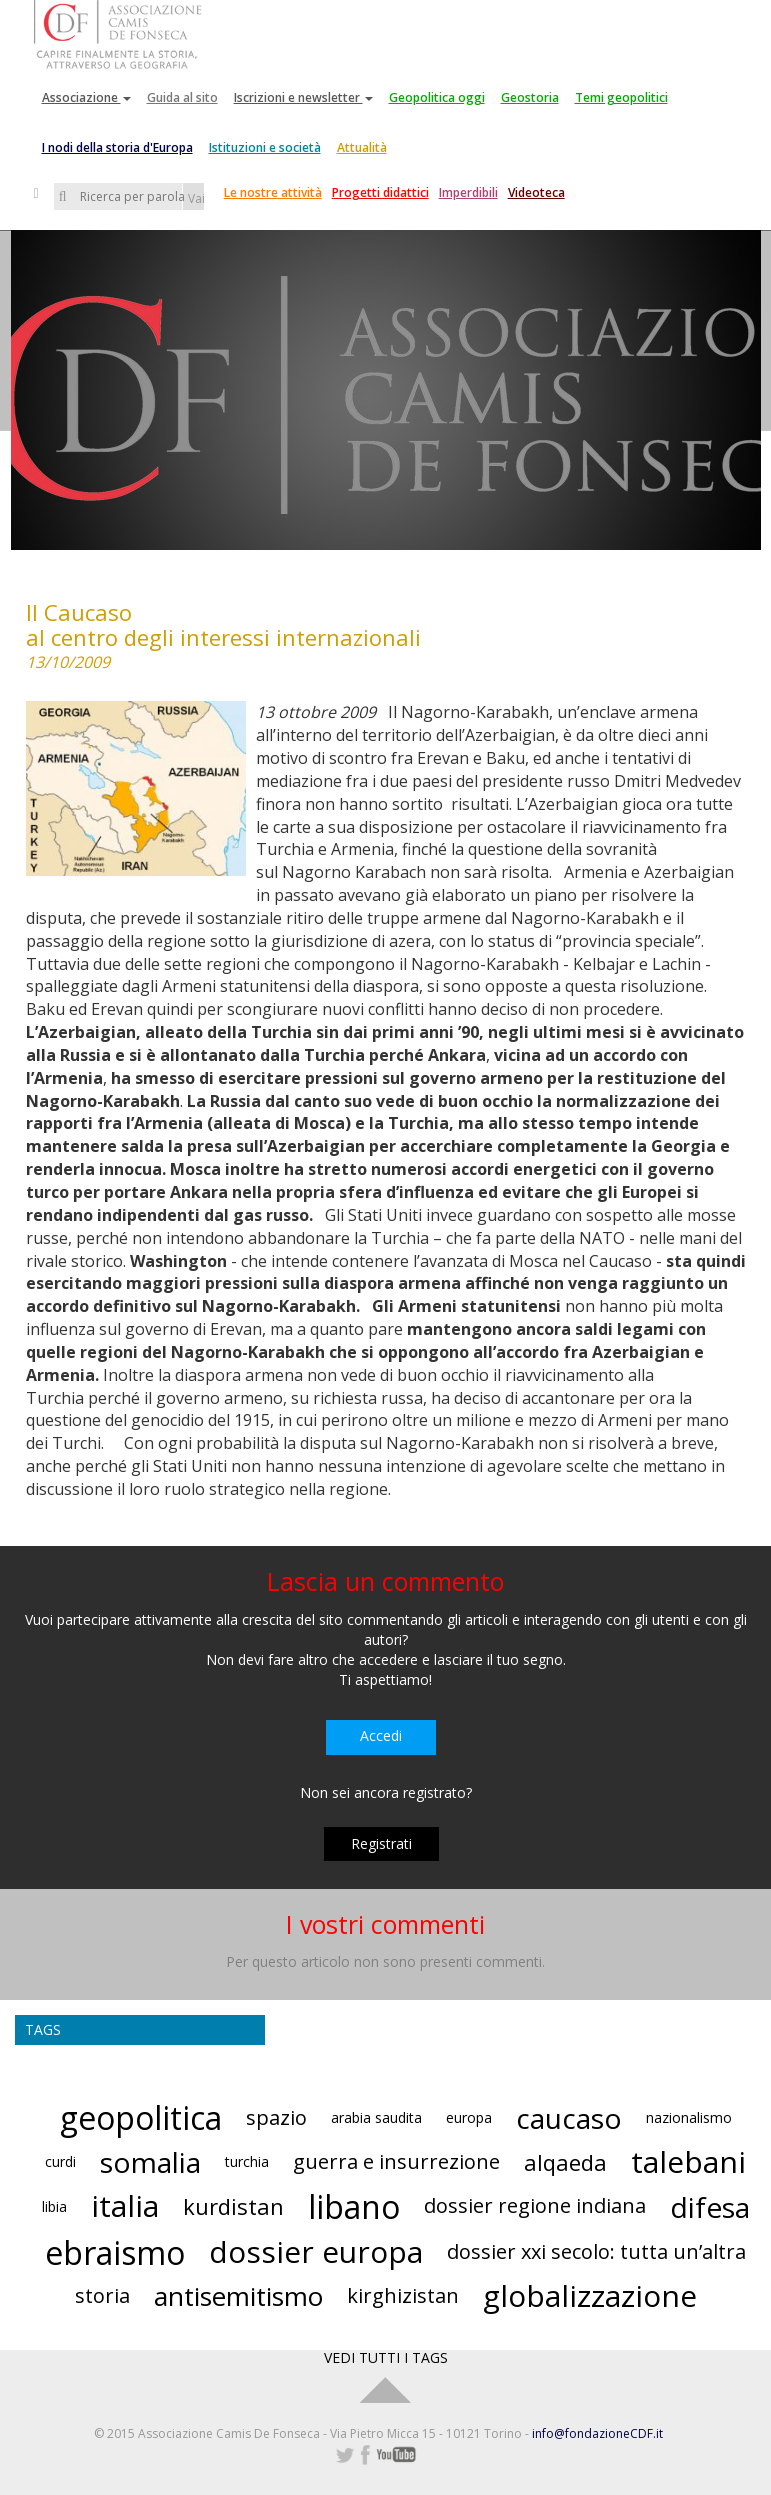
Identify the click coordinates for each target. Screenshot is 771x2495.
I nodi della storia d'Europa (117, 147)
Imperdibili (468, 192)
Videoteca (536, 192)
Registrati (381, 1843)
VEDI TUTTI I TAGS (386, 2357)
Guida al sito (182, 97)
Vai (196, 198)
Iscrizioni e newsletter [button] (303, 97)
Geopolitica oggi (437, 97)
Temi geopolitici (621, 97)
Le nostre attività (273, 192)
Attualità (362, 147)
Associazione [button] (86, 97)
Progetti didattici (380, 192)
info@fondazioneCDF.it (597, 2433)
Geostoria (530, 97)
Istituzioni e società (265, 147)
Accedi (381, 1735)
